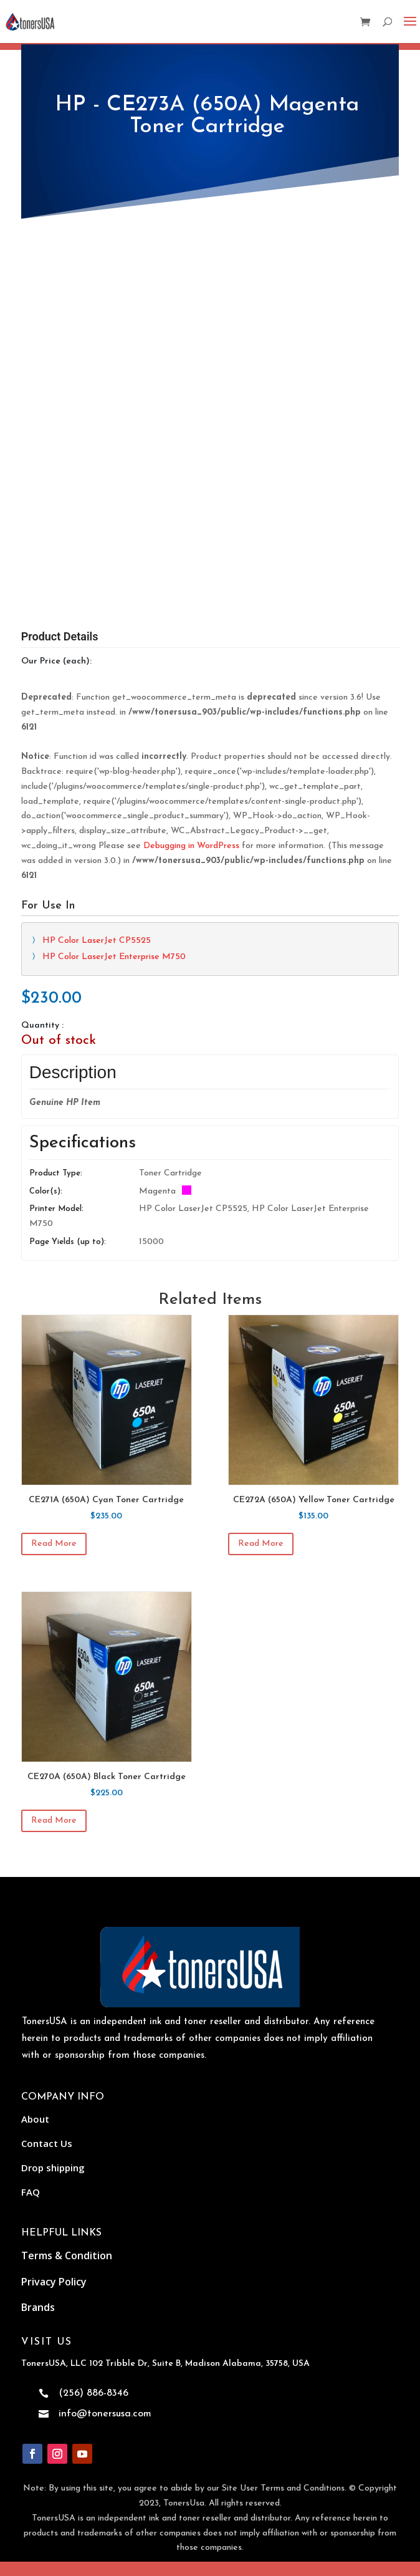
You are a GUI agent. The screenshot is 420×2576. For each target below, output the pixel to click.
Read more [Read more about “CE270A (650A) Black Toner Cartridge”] (54, 1820)
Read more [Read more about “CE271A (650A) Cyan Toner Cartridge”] (54, 1543)
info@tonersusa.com (105, 2414)
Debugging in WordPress (191, 846)
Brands (38, 2307)
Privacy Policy (54, 2282)
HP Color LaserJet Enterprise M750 (114, 957)
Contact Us (46, 2143)
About (35, 2119)
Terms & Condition (66, 2255)
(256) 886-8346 (93, 2393)
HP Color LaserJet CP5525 (96, 940)
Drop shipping (53, 2167)
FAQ (30, 2192)
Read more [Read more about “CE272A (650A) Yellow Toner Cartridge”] (261, 1543)
